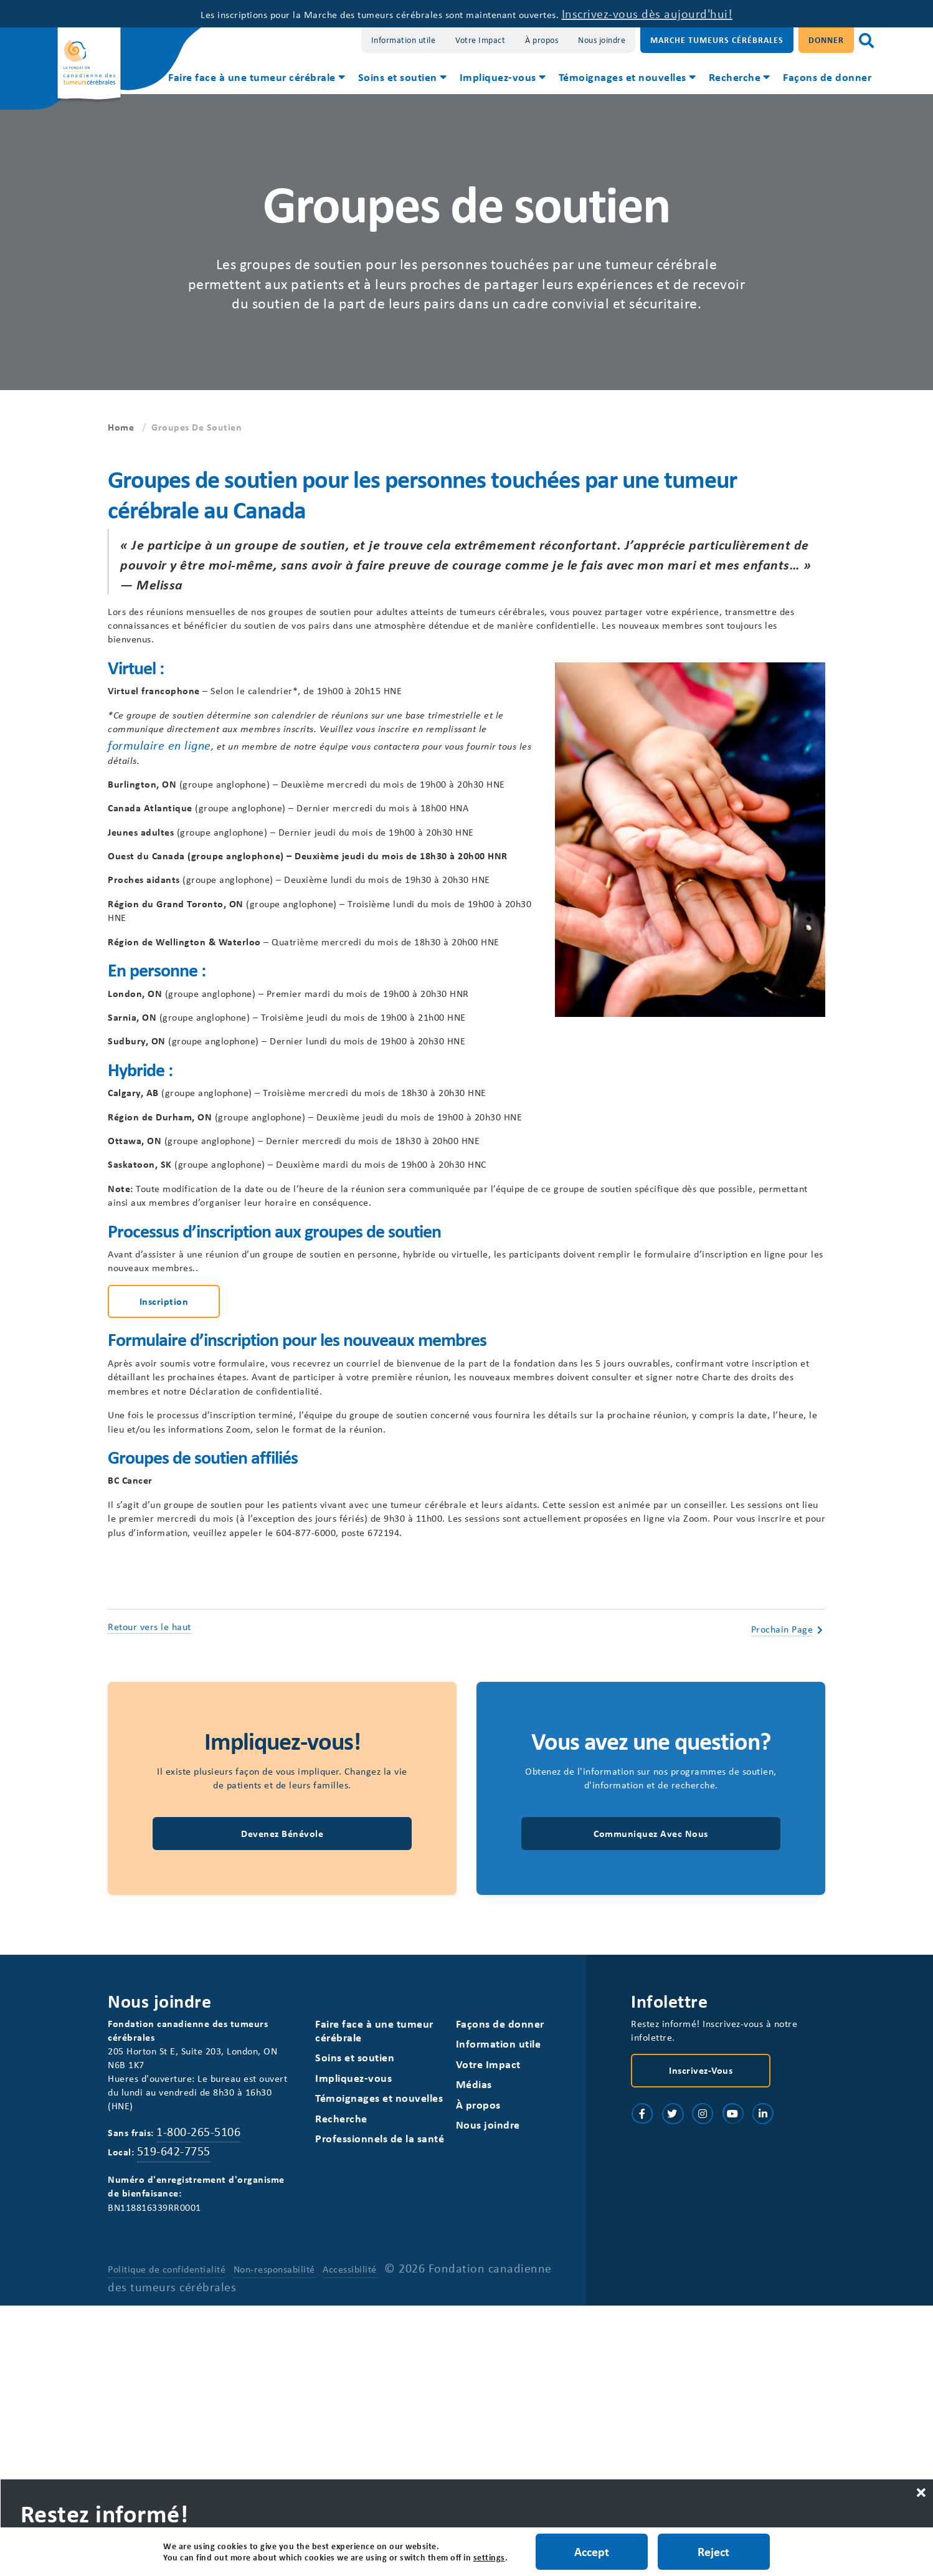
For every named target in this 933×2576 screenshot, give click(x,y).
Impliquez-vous (498, 76)
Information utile (403, 39)
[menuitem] (256, 78)
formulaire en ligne (299, 766)
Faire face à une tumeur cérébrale (252, 76)
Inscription (164, 1483)
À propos (541, 39)
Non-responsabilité (275, 2539)
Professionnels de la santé (379, 2391)
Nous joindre (601, 39)
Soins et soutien (397, 76)
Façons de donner (827, 76)
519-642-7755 (180, 2410)
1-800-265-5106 (210, 2390)
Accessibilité (351, 2539)
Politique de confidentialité (166, 2539)
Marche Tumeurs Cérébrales (717, 39)
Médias (475, 2334)
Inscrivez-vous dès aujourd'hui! (695, 13)
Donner (826, 39)
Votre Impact (480, 39)
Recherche (735, 76)
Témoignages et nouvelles (622, 76)
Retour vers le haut (149, 1861)
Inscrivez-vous (701, 2320)
